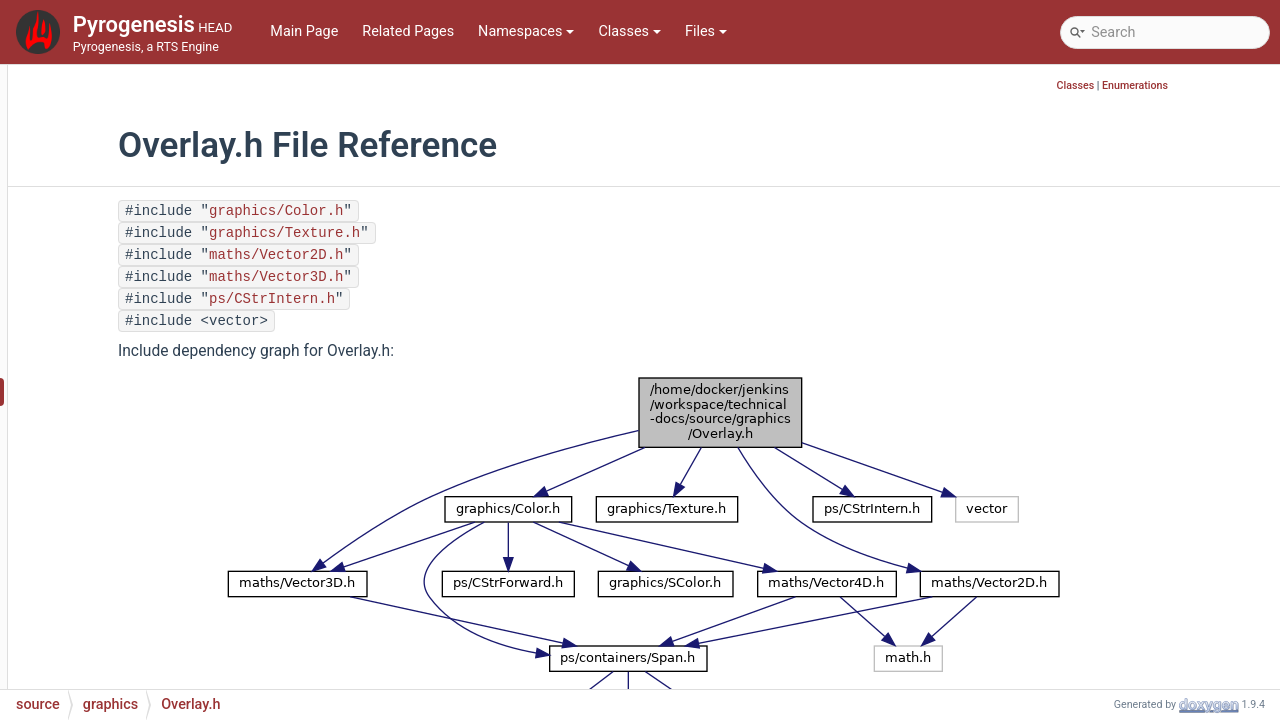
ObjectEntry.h (142, 271)
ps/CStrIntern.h (420, 299)
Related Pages (408, 31)
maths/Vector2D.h (424, 255)
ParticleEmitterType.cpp (176, 481)
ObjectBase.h (142, 211)
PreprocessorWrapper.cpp (183, 661)
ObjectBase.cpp (150, 181)
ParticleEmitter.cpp (161, 421)
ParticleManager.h (158, 571)
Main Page (304, 31)
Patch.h (124, 631)
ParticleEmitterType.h (168, 511)
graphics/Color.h (424, 211)
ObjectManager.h (154, 331)
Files (706, 31)
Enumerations (1231, 85)
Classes (629, 31)
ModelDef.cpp (145, 91)
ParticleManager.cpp (166, 541)
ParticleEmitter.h (153, 451)
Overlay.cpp (137, 361)
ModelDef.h (137, 121)
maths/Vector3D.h (424, 277)
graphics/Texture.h (432, 233)
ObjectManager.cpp (162, 301)
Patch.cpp (132, 601)
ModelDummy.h (150, 151)
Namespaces (526, 31)
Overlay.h (130, 391)
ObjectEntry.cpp (150, 241)
